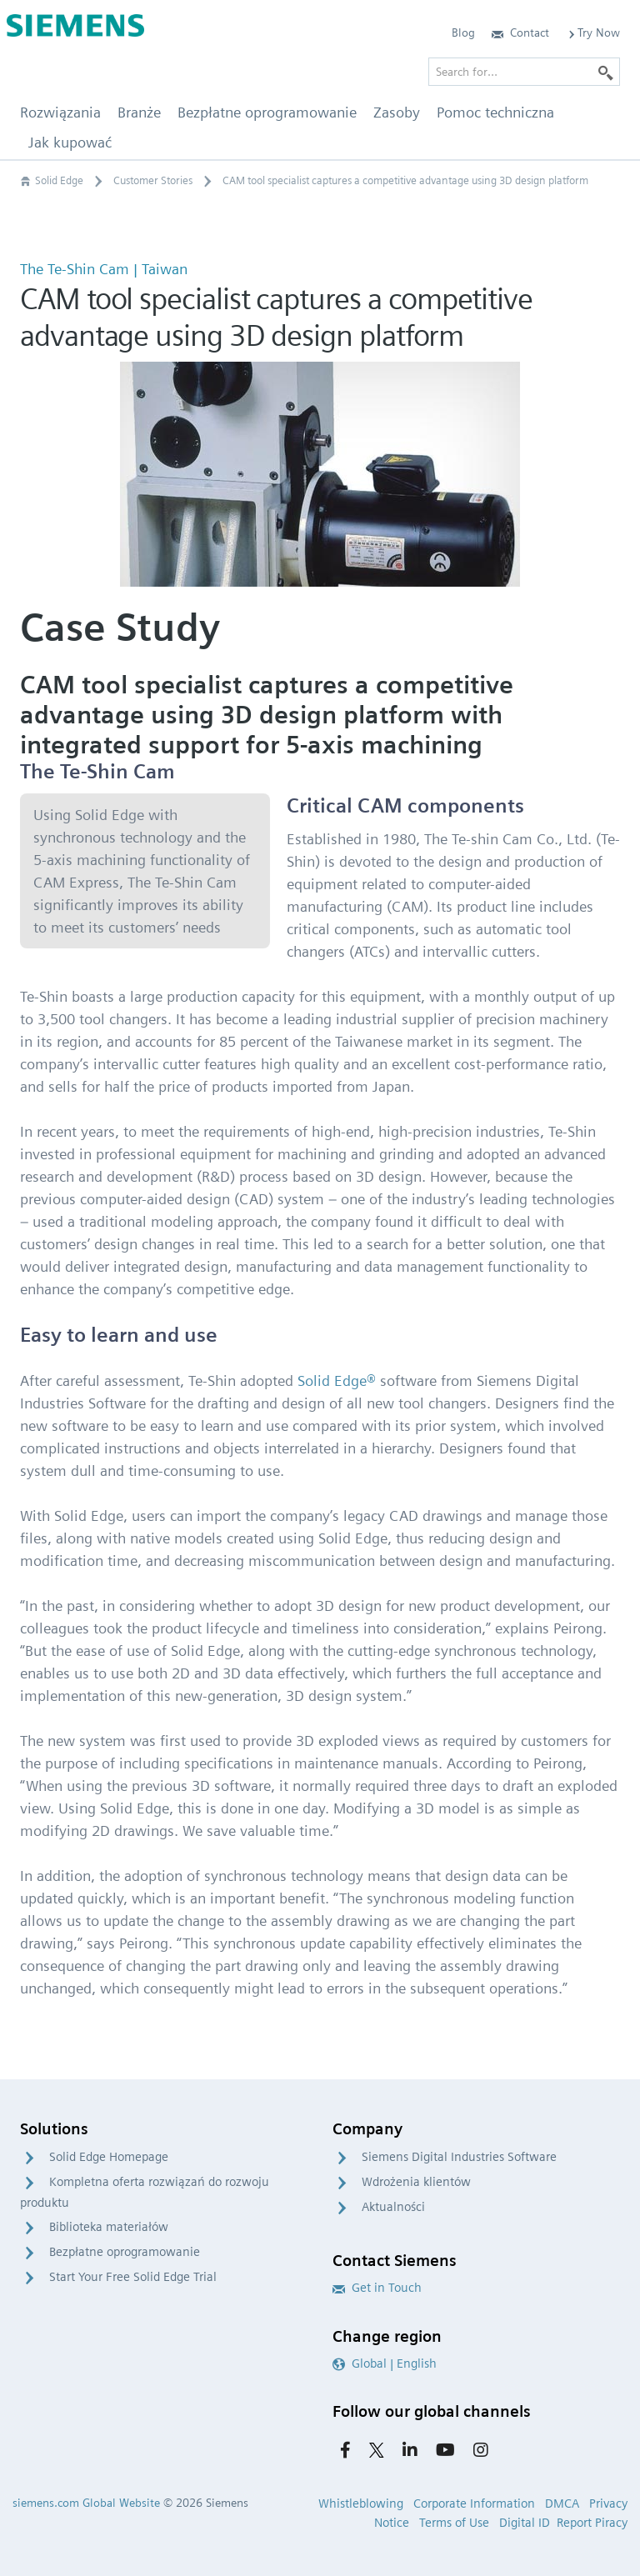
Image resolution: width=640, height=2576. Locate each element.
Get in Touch (377, 2287)
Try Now (593, 32)
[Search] (605, 71)
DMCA (562, 2503)
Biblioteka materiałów (108, 2226)
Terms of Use (454, 2522)
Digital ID (524, 2522)
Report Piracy (592, 2522)
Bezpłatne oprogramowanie (124, 2251)
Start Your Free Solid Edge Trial (133, 2276)
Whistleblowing (360, 2503)
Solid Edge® (337, 1380)
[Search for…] (524, 72)
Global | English (384, 2363)
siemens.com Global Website (86, 2502)
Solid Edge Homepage (108, 2156)
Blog (463, 32)
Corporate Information (474, 2503)
